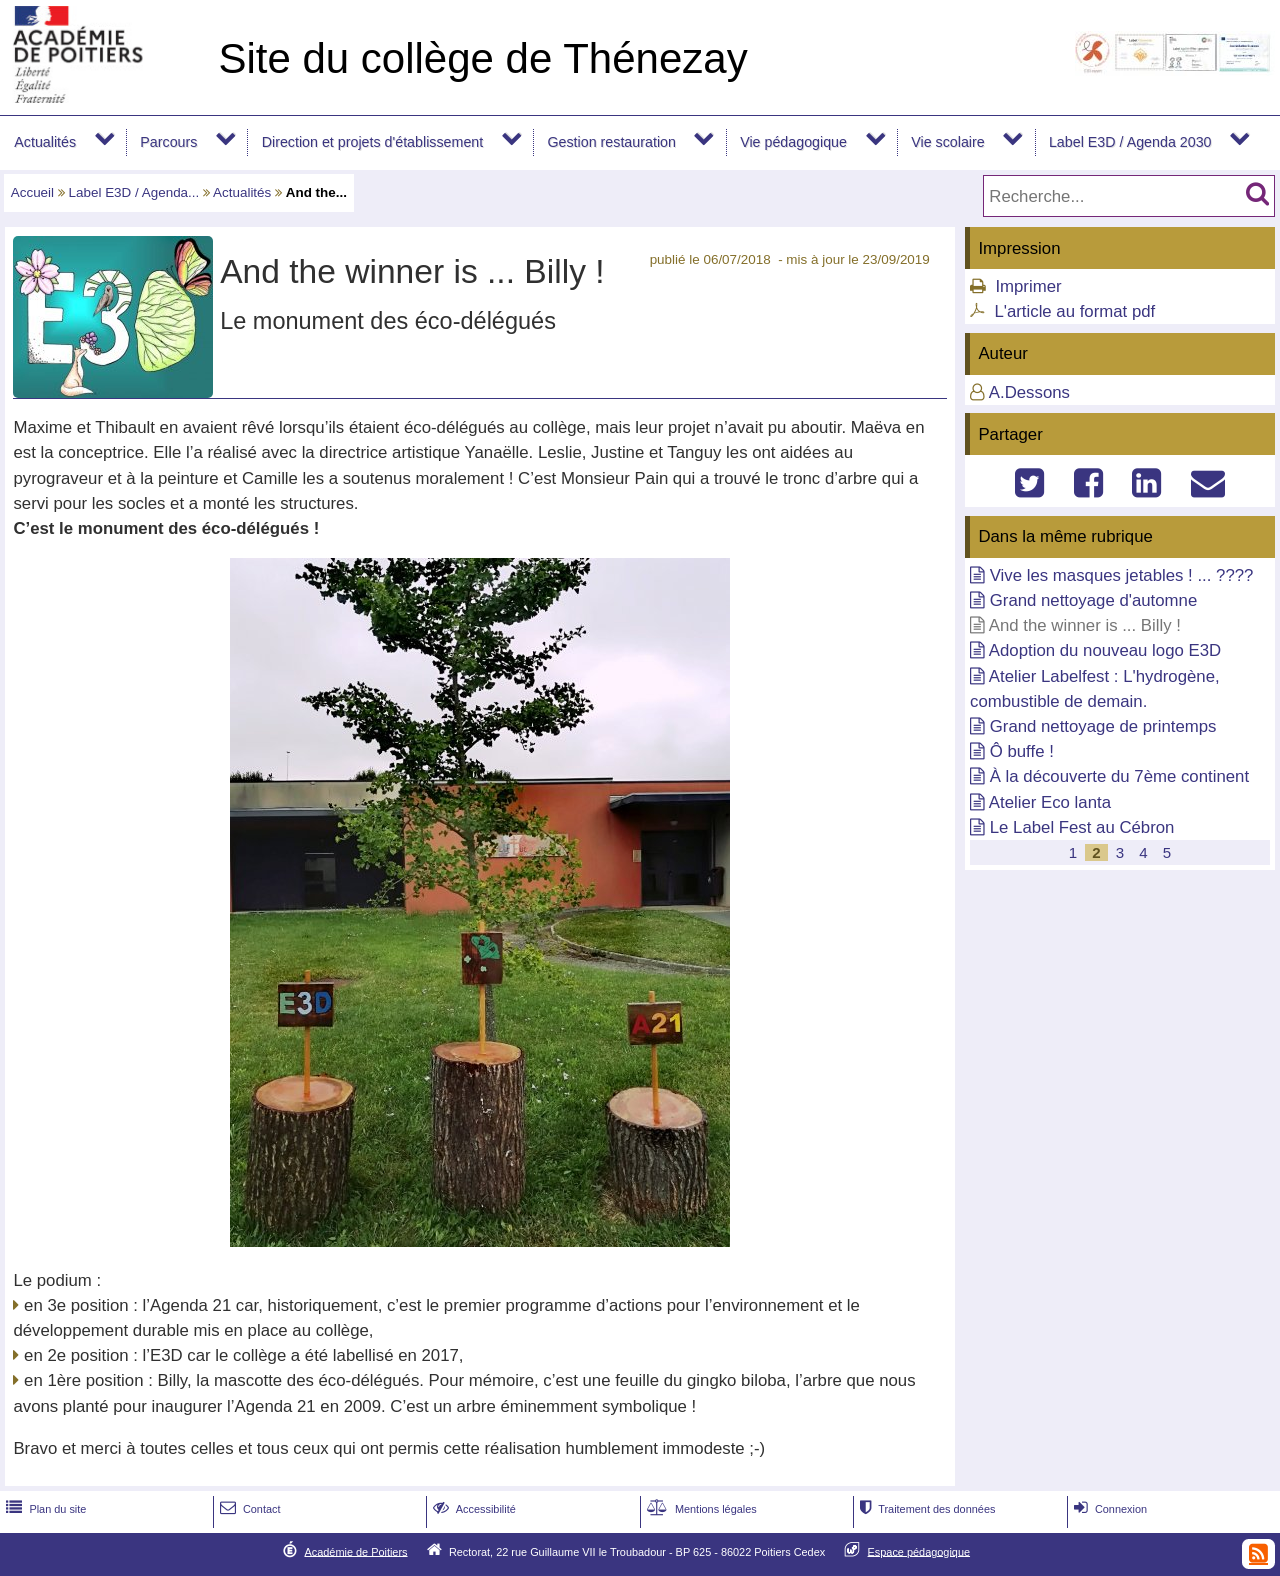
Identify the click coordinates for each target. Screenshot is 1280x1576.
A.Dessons (1029, 392)
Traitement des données (925, 1509)
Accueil (32, 192)
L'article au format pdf (1074, 311)
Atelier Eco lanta (1050, 802)
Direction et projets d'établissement (373, 142)
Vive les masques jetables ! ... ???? (1122, 575)
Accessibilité (472, 1509)
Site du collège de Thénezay (482, 58)
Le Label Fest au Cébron (1082, 827)
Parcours (168, 142)
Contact (248, 1509)
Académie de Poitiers (355, 1551)
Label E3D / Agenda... (134, 192)
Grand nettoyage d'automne (1094, 600)
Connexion (1108, 1509)
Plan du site (44, 1509)
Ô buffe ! (1022, 751)
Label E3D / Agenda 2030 (1130, 142)
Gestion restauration (611, 142)
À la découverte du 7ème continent (1119, 776)
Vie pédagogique (793, 142)
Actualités (45, 142)
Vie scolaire (947, 142)
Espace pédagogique (919, 1551)
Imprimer (1028, 286)
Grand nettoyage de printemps (1103, 726)
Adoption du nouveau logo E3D (1105, 650)
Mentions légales (700, 1509)
